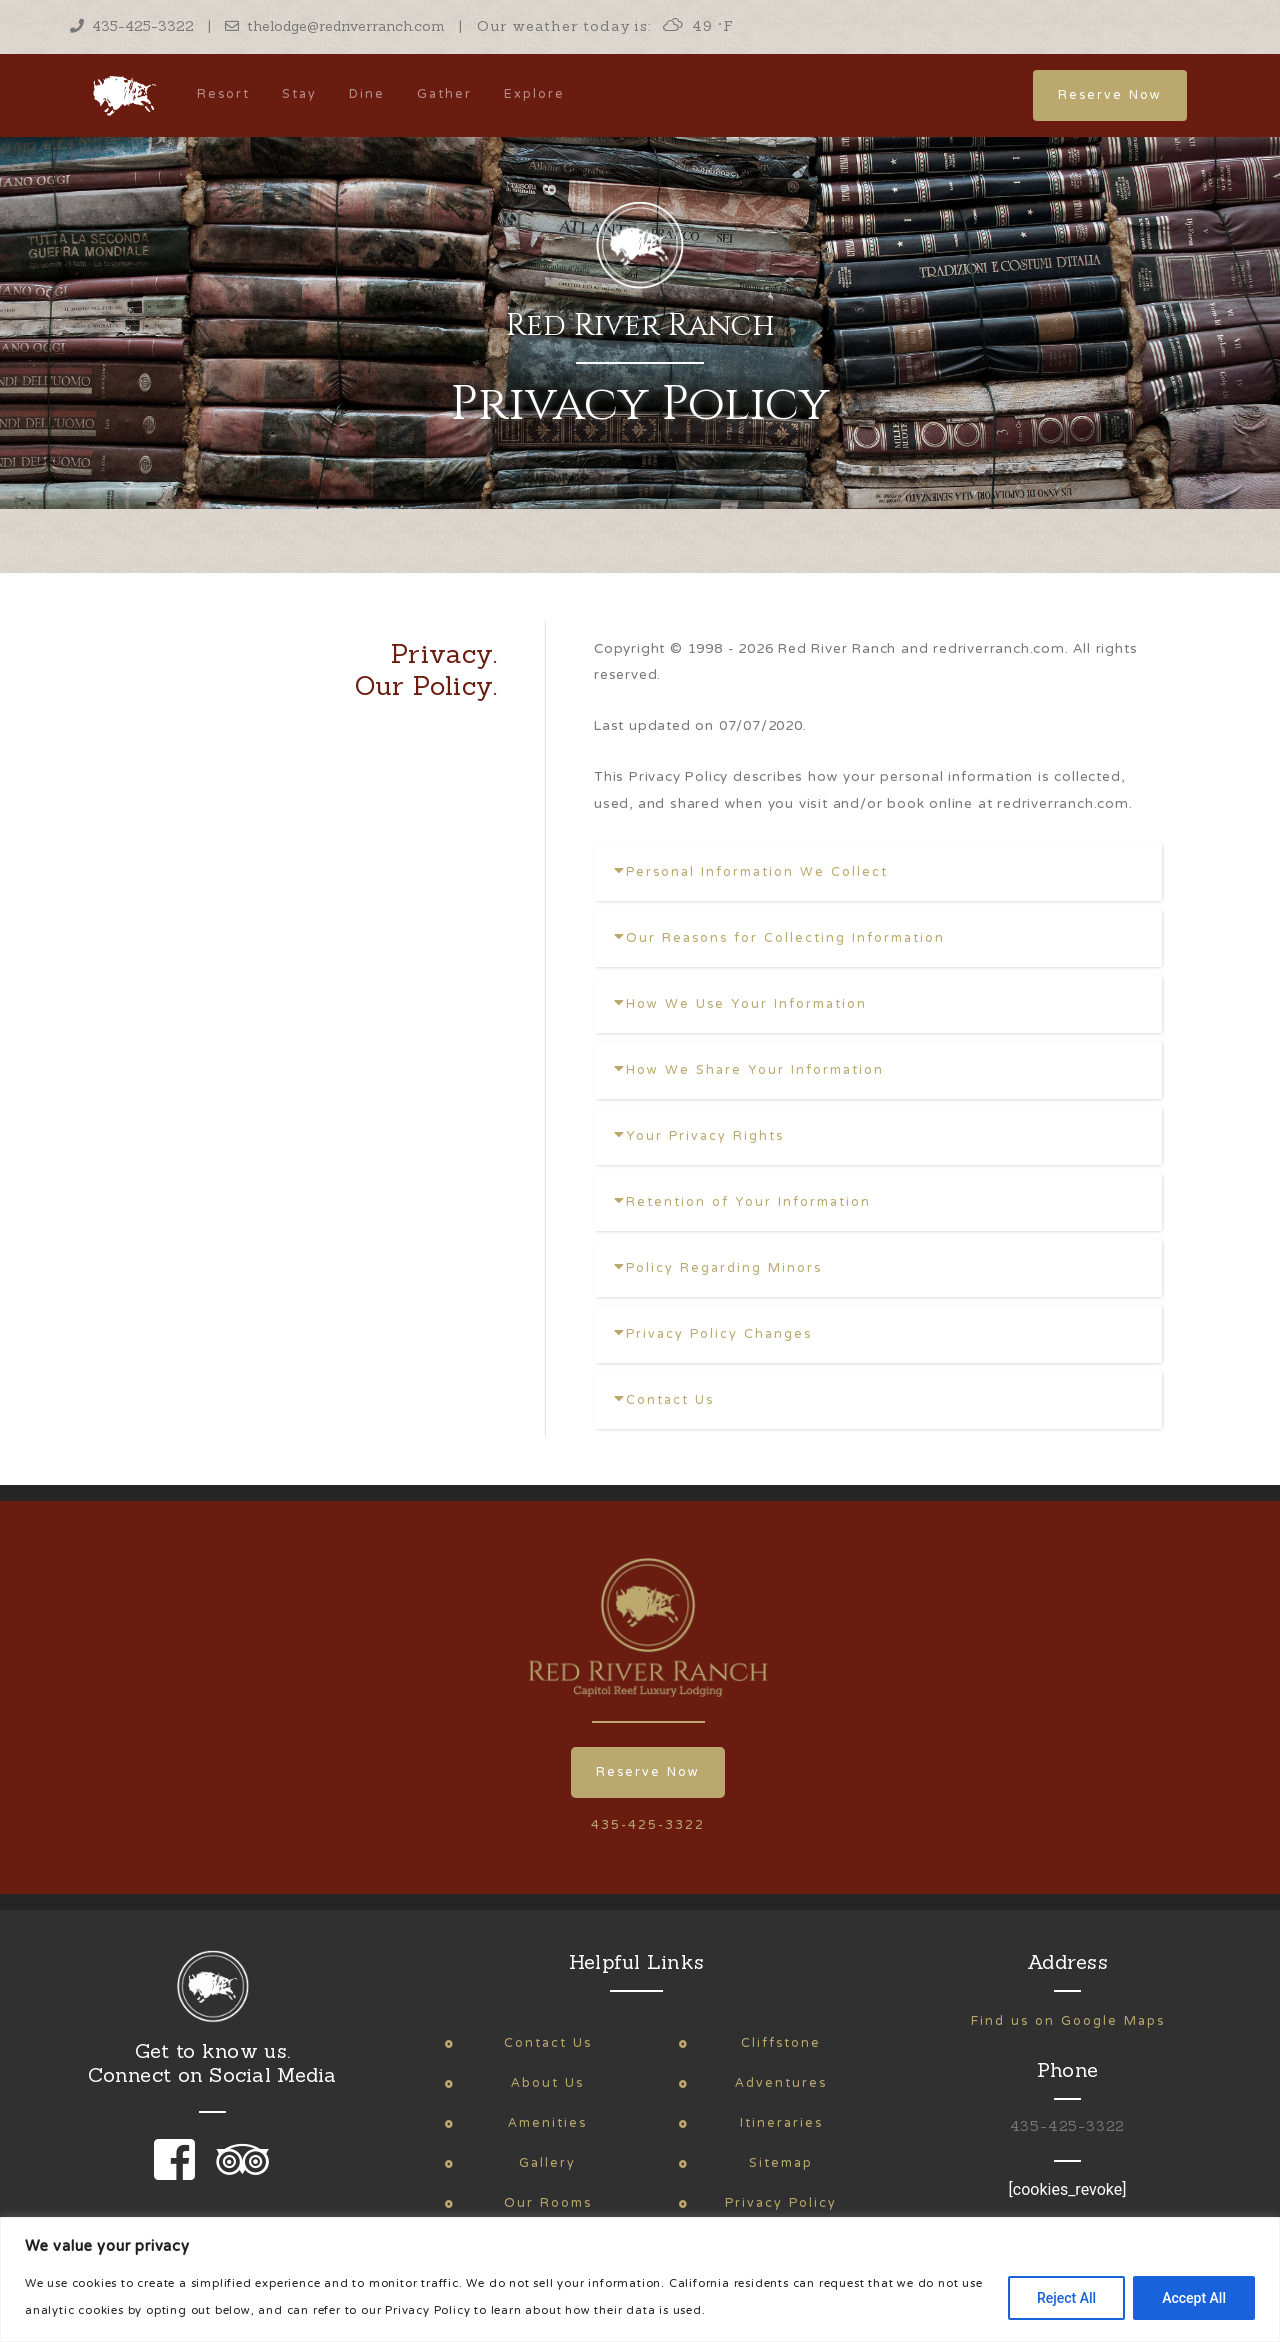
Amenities (547, 2123)
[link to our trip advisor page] (239, 2173)
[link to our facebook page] (179, 2173)
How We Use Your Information (740, 1004)
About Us (547, 2083)
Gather (444, 94)
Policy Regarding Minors (718, 1268)
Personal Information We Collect (751, 872)
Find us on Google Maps (1068, 2021)
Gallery (547, 2163)
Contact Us (664, 1400)
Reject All (1066, 2298)
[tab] (878, 872)
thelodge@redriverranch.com (335, 26)
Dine (367, 94)
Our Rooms (548, 2203)
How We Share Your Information (749, 1070)
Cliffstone (781, 2043)
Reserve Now (1110, 95)
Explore (534, 94)
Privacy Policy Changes (713, 1334)
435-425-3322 (132, 26)
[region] (640, 2279)
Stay (299, 94)
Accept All (1194, 2298)
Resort (223, 94)
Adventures (781, 2083)
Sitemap (781, 2163)
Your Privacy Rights (699, 1136)
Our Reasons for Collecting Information (779, 938)
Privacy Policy (781, 2203)
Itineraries (781, 2123)
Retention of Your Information (742, 1202)
